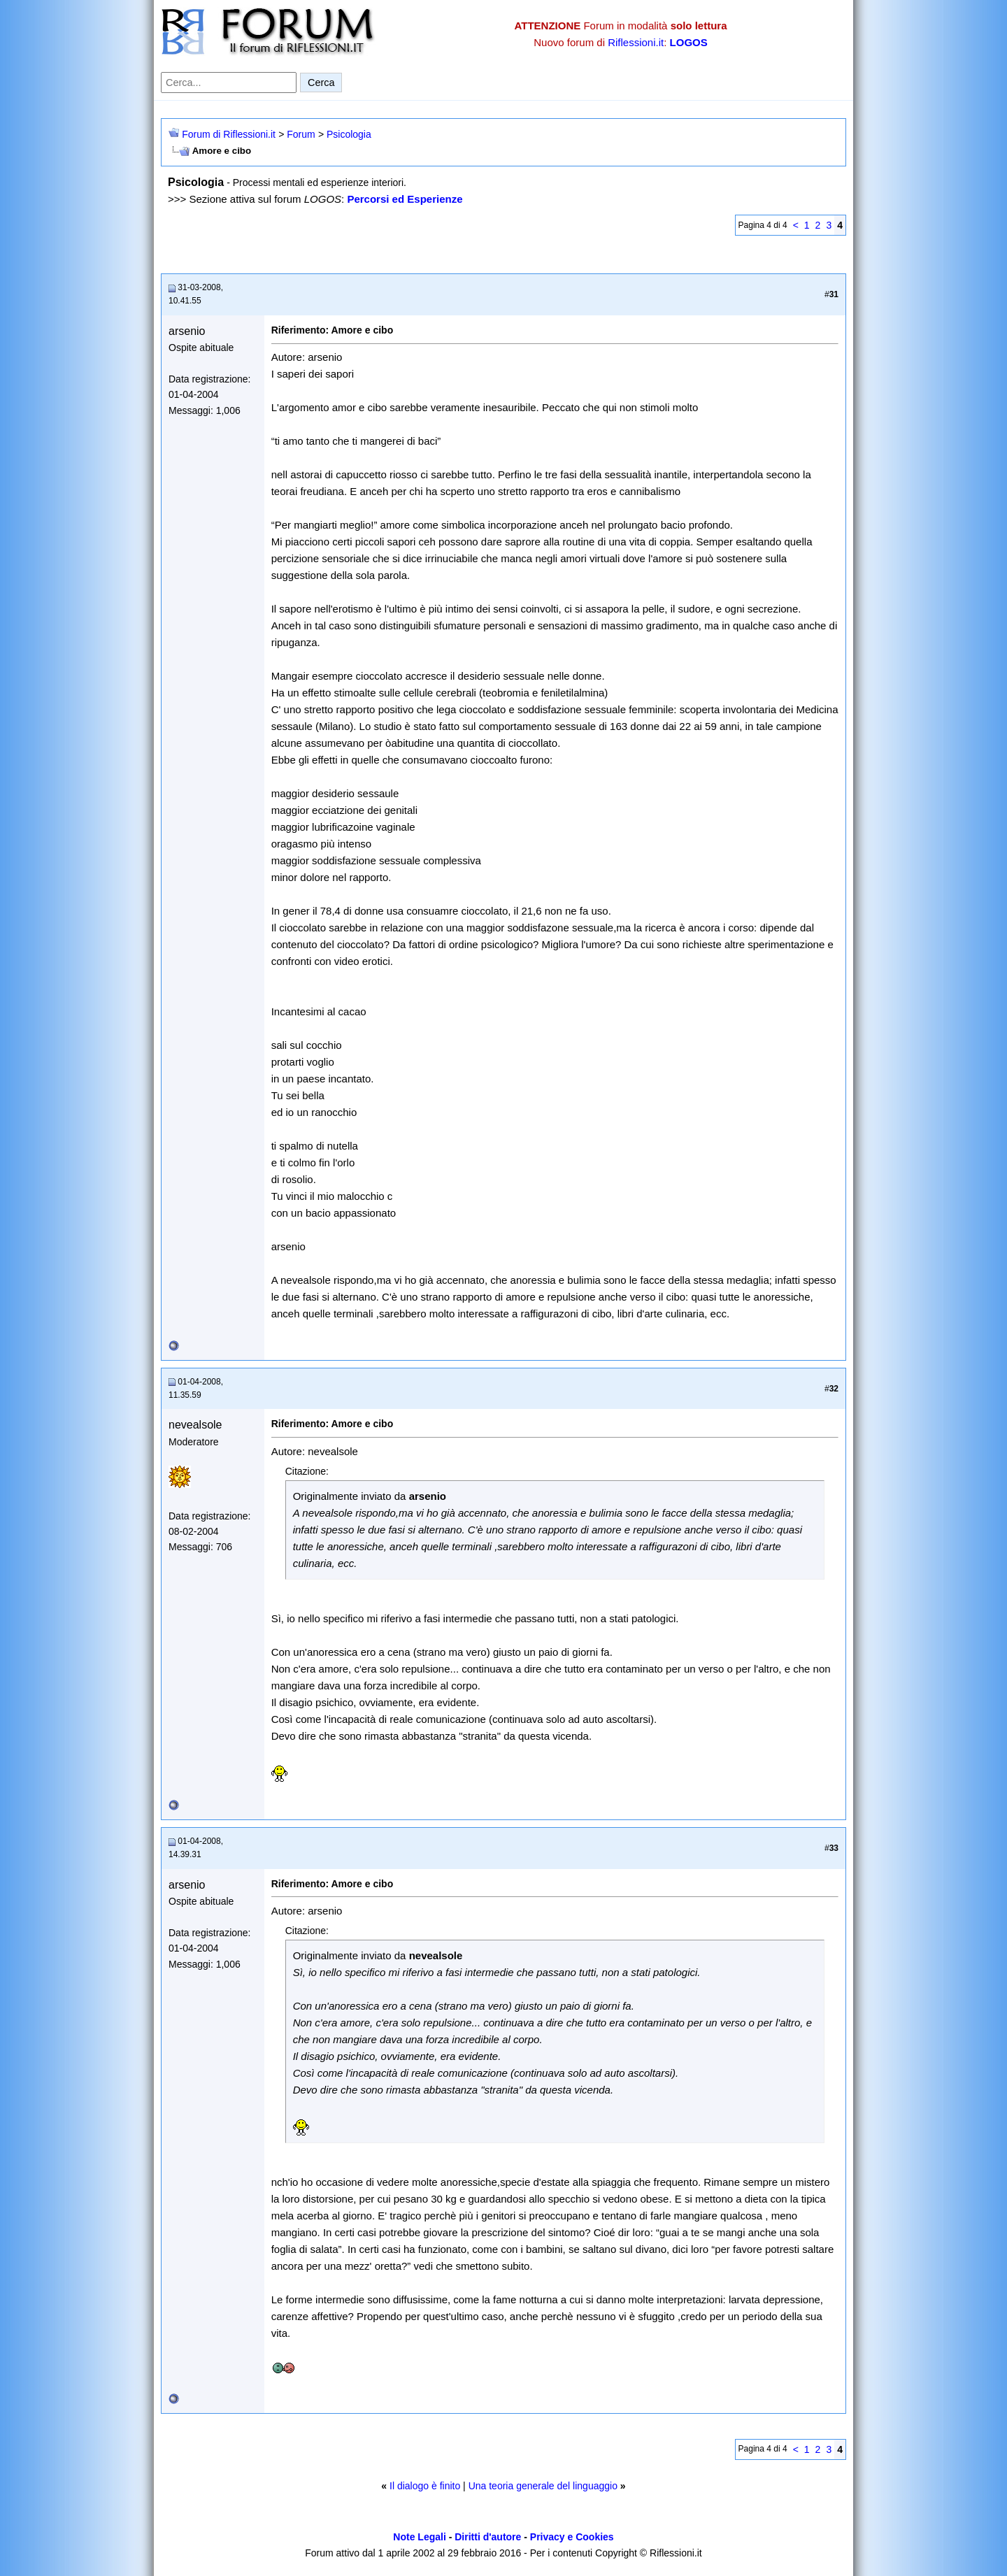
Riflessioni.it (636, 42)
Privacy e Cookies (572, 2536)
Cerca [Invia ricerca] (321, 82)
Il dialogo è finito (425, 2485)
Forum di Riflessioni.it (229, 134)
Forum (301, 134)
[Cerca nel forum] (229, 82)
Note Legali (419, 2536)
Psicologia (349, 134)
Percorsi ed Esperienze (404, 199)
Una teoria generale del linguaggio (543, 2485)
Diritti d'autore (488, 2536)
